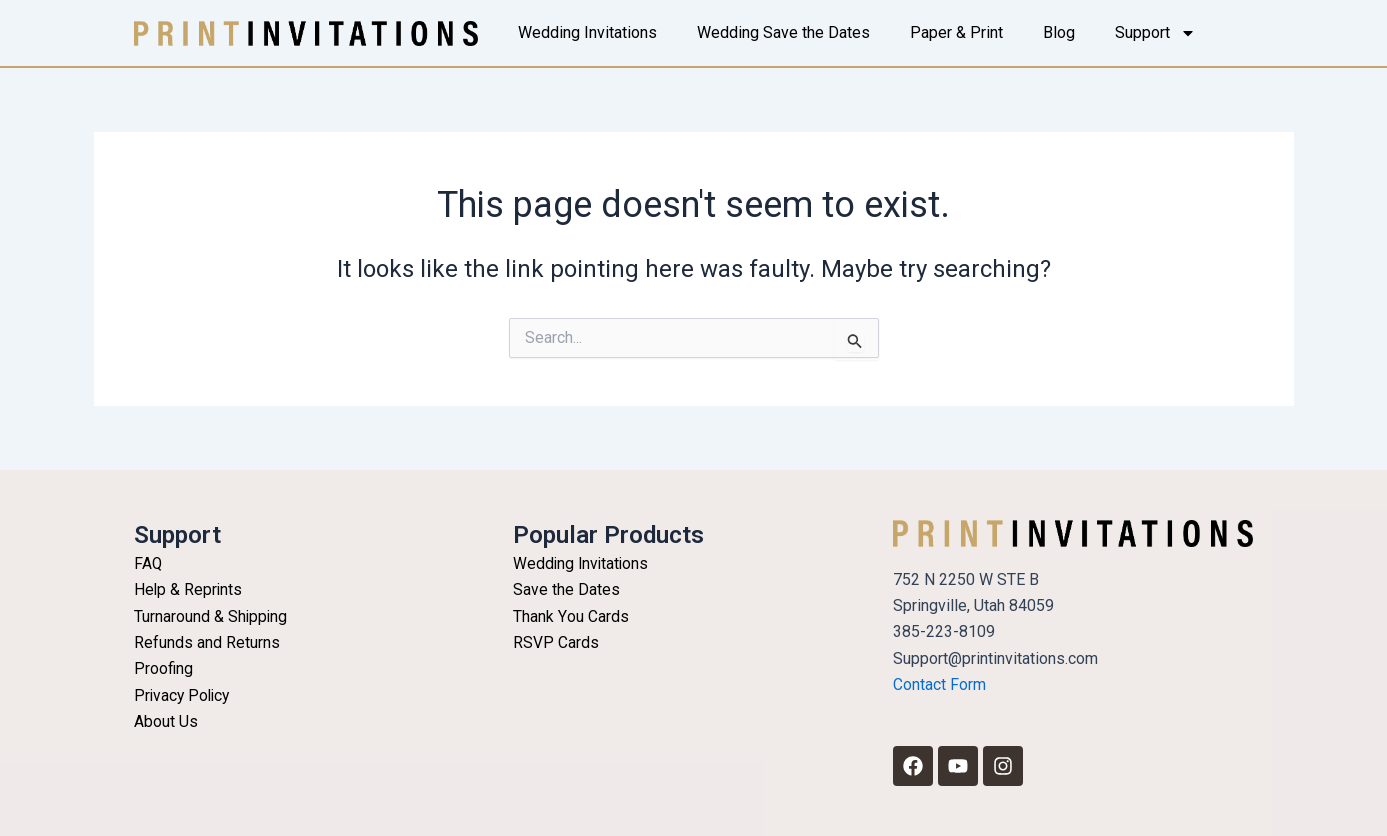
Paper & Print (956, 32)
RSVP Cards (556, 642)
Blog (1059, 32)
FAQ (148, 563)
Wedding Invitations (587, 32)
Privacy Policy (184, 695)
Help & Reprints (189, 589)
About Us (166, 721)
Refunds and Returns (207, 642)
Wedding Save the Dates (783, 32)
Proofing (164, 668)
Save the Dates (566, 589)
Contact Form (939, 684)
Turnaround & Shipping (211, 616)
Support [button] (1155, 33)
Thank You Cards (570, 616)
